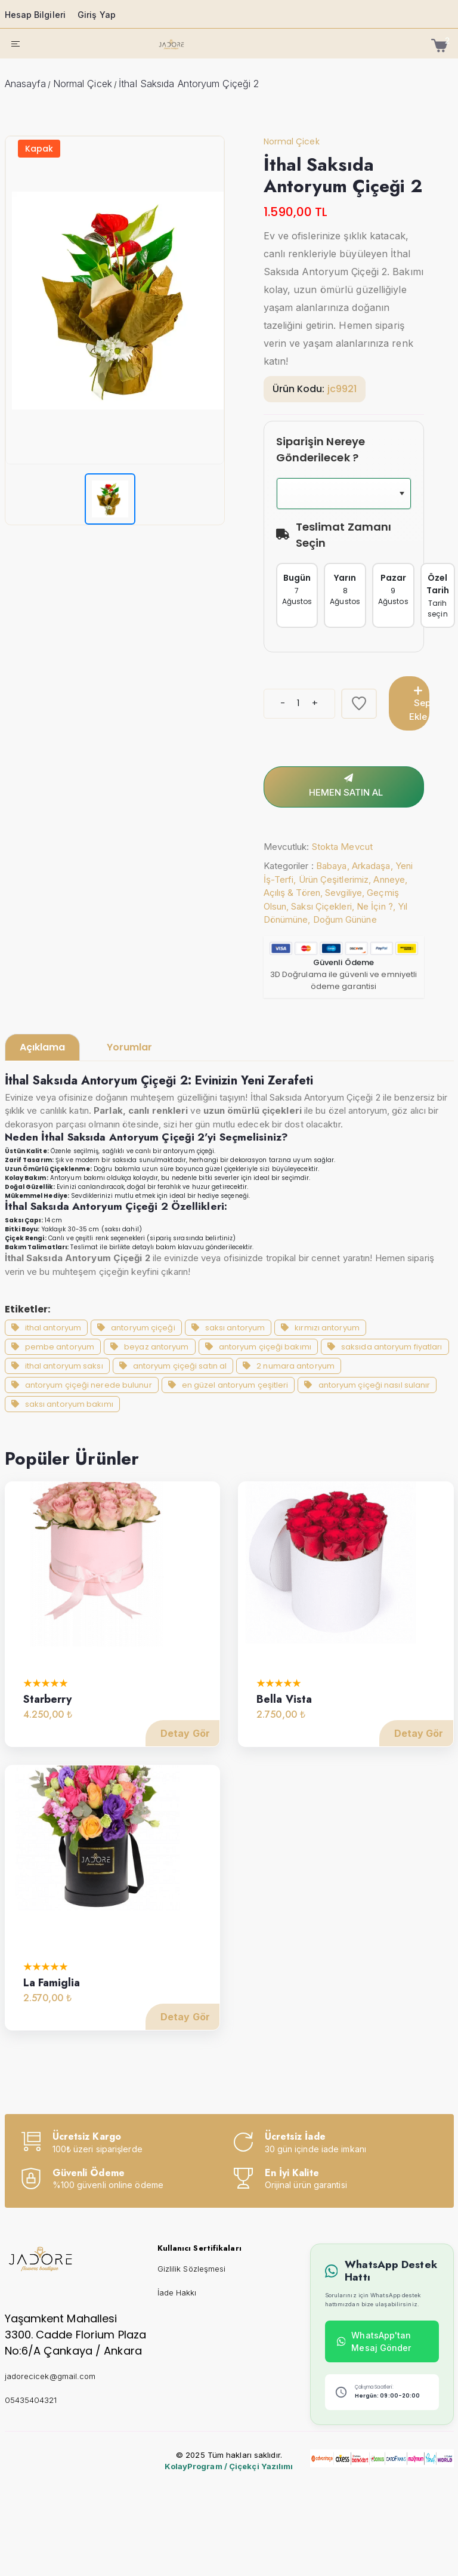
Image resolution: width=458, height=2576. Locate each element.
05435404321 (31, 2399)
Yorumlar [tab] (129, 1047)
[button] (419, 494)
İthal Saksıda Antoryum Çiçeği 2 (189, 84)
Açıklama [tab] (42, 1047)
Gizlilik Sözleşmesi (191, 2268)
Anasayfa (26, 84)
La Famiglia (52, 1999)
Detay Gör (185, 1751)
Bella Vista (284, 1716)
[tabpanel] (229, 1259)
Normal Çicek (82, 84)
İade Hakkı (177, 2292)
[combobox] (361, 493)
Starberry (47, 1716)
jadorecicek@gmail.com (50, 2375)
